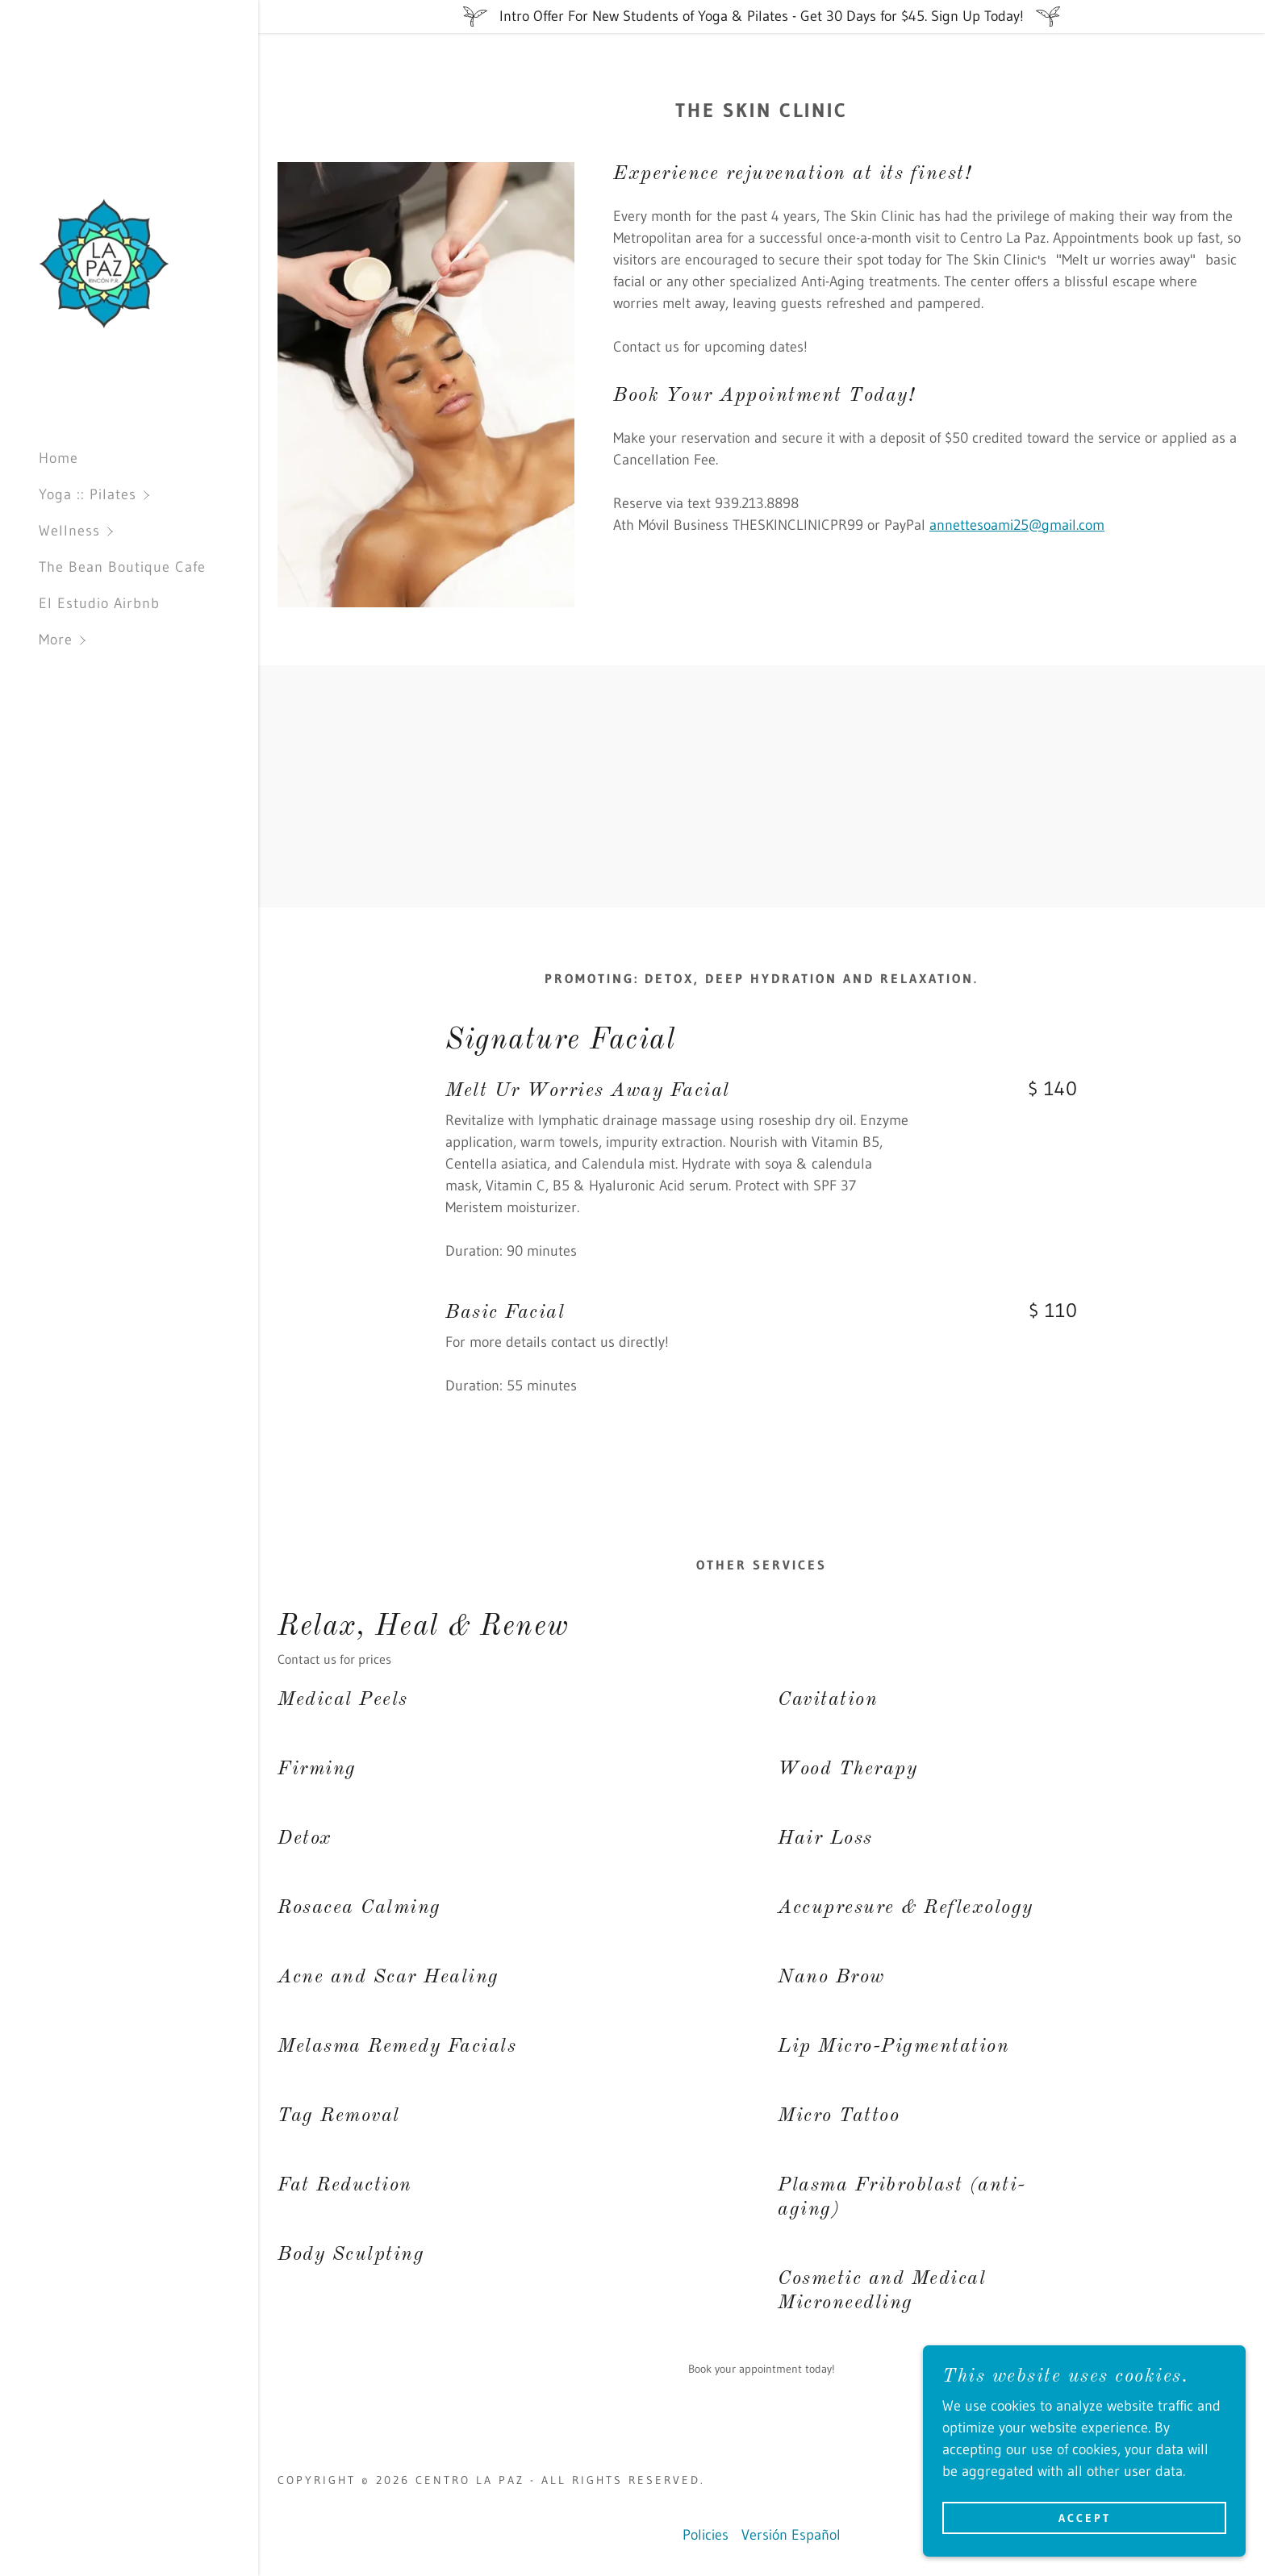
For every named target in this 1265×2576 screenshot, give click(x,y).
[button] (148, 495)
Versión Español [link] (791, 2535)
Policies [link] (706, 2535)
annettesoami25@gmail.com (1016, 525)
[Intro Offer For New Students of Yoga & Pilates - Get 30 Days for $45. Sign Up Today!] (761, 16)
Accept (1084, 2518)
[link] (104, 263)
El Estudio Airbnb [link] (99, 603)
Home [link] (58, 458)
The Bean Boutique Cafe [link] (122, 567)
